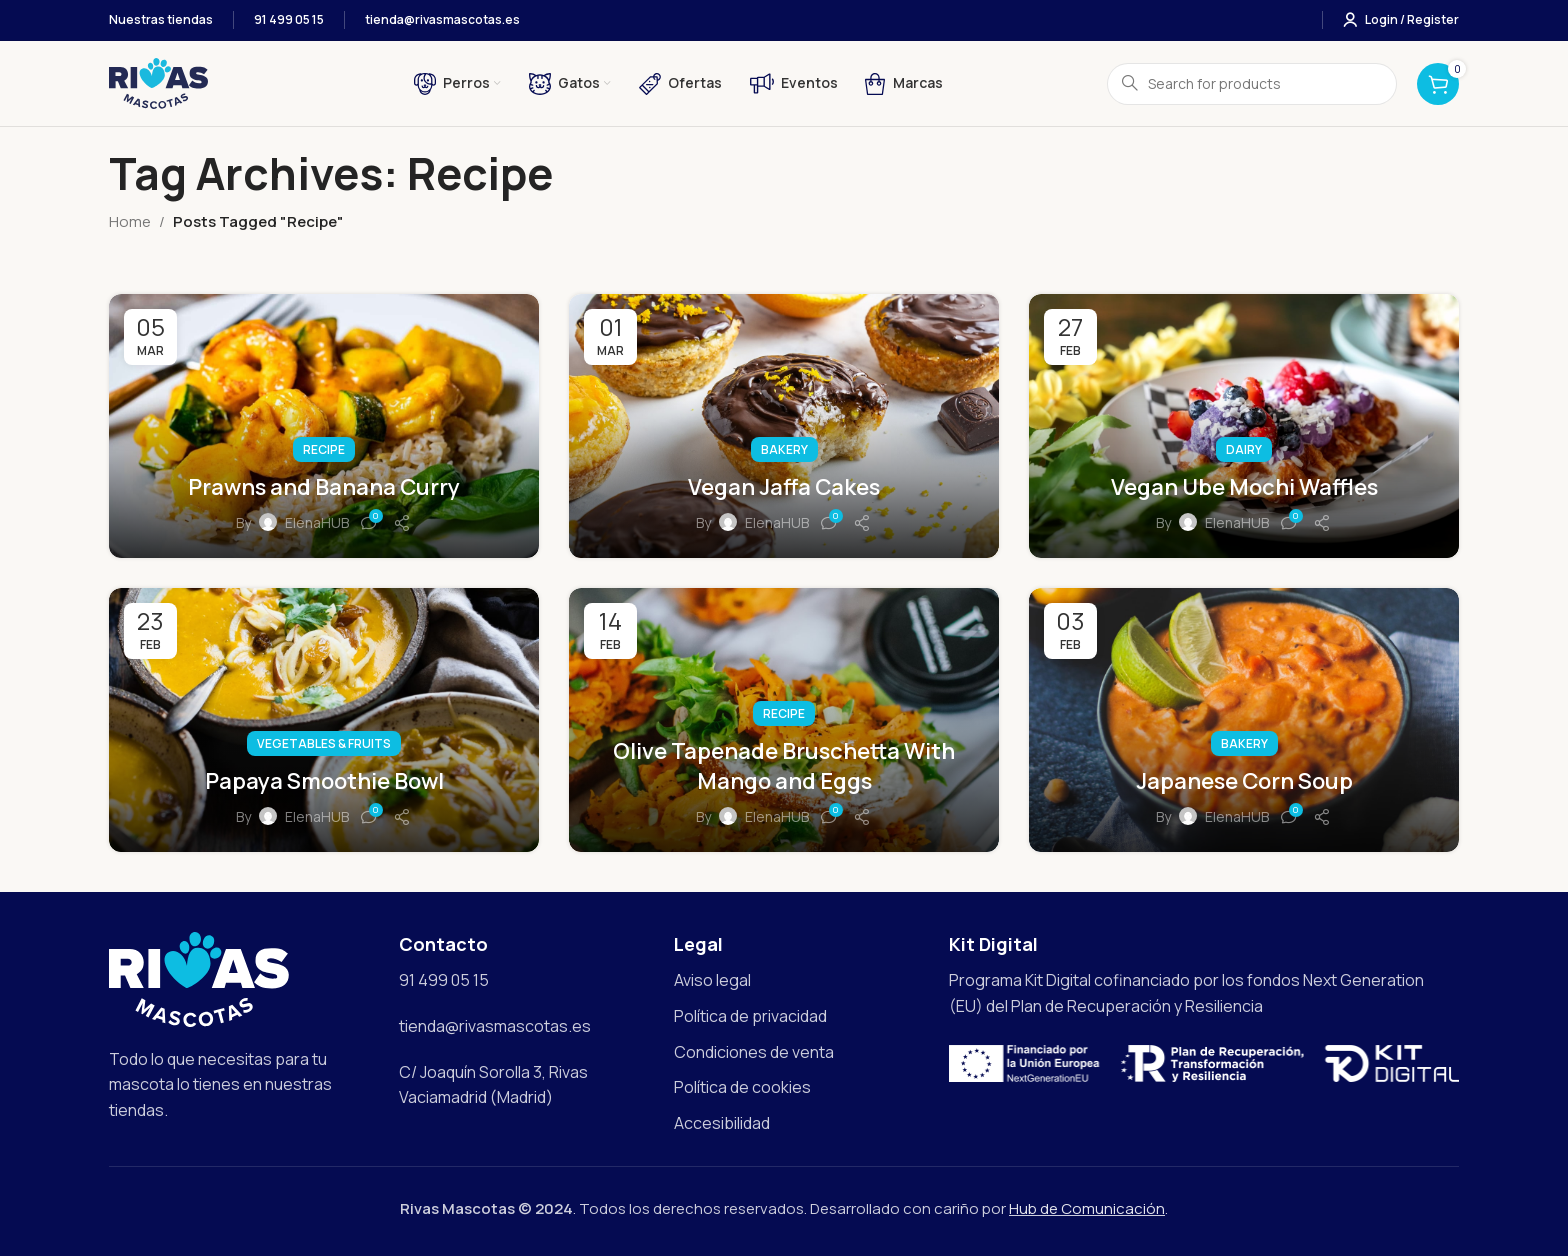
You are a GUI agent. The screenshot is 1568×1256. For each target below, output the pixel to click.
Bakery (784, 449)
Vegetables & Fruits (324, 743)
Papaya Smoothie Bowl (324, 781)
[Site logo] (158, 82)
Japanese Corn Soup (1244, 781)
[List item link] (801, 981)
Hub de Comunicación (1087, 1208)
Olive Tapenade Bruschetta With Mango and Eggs (784, 766)
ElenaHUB (317, 522)
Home (130, 221)
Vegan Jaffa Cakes (784, 487)
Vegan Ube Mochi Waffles (1244, 487)
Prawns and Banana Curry (324, 487)
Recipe (324, 449)
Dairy (1244, 449)
